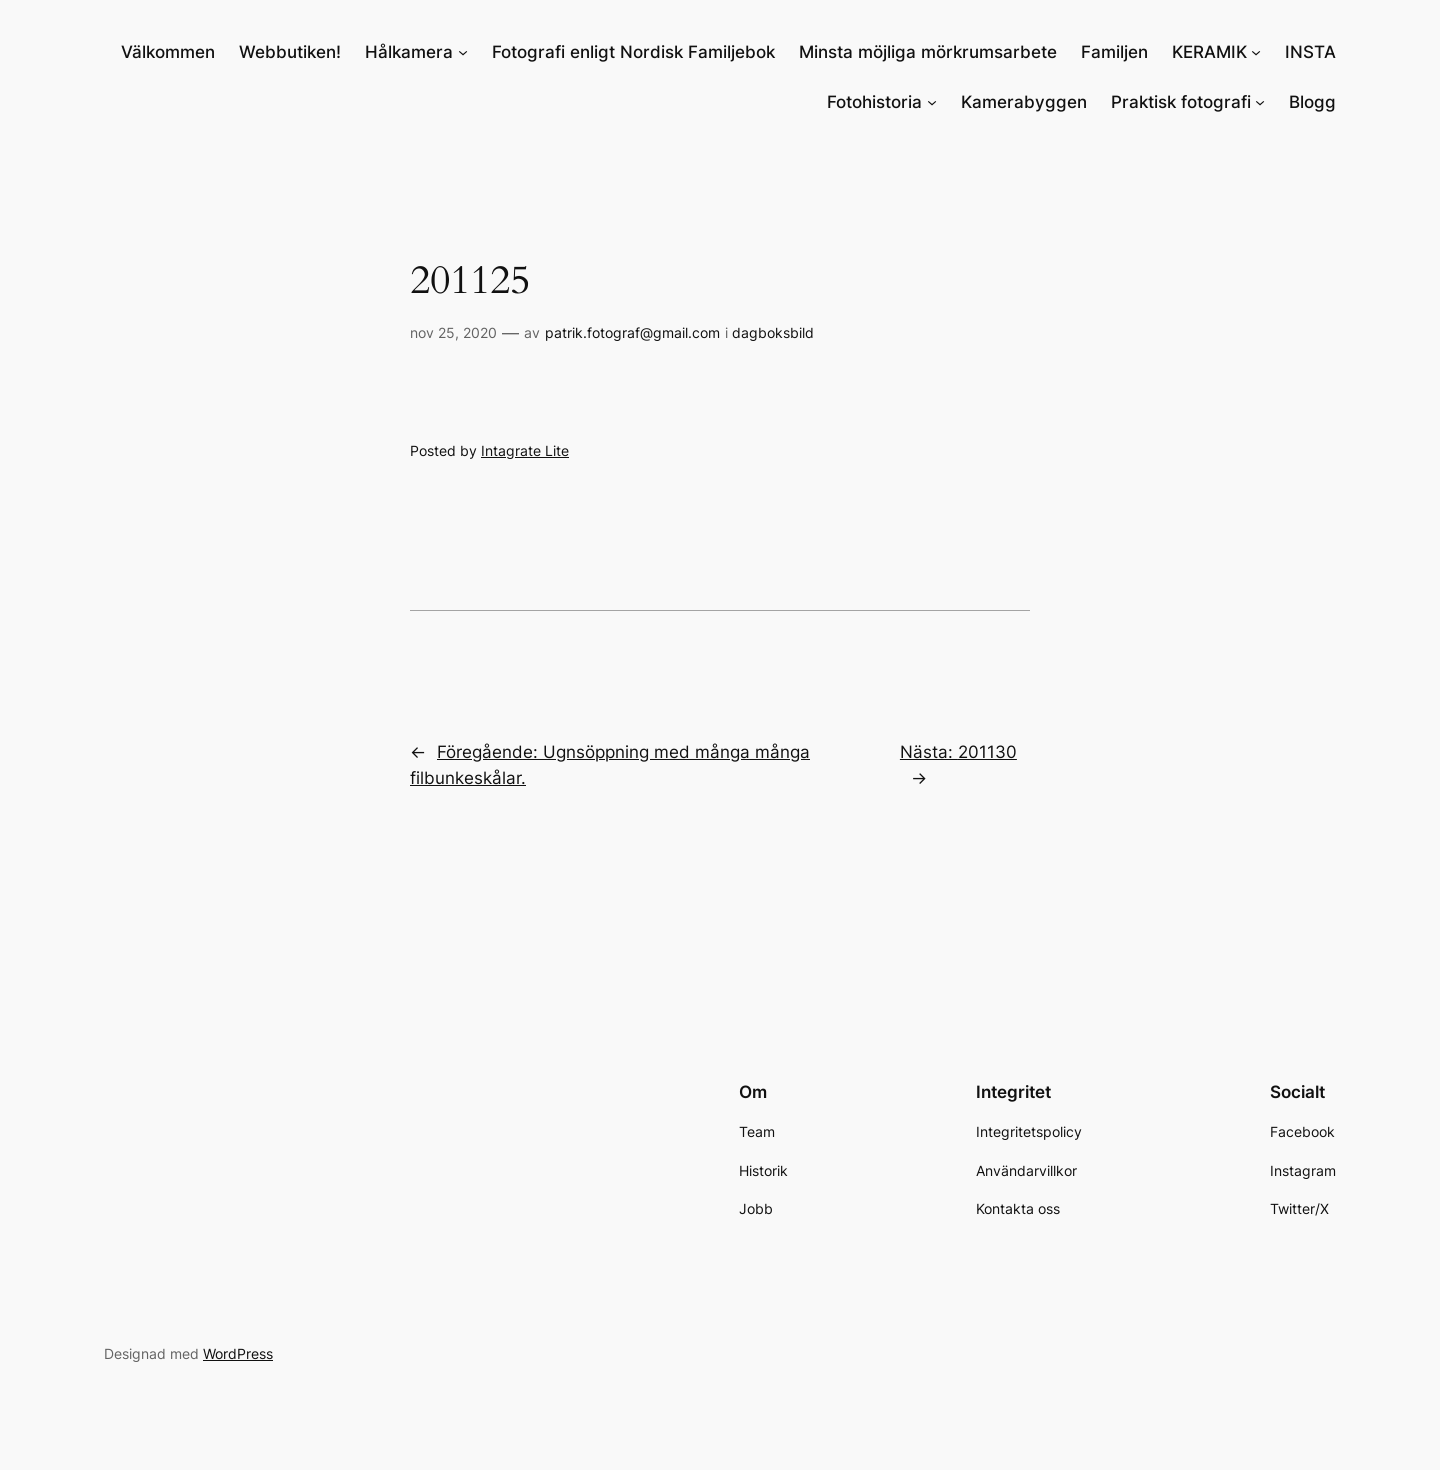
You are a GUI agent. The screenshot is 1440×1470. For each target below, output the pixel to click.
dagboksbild (773, 332)
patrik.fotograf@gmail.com (632, 332)
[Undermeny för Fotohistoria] (932, 102)
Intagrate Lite (525, 450)
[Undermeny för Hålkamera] (463, 52)
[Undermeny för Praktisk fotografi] (1260, 102)
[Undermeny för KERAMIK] (1256, 52)
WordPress (238, 1353)
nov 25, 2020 (453, 332)
